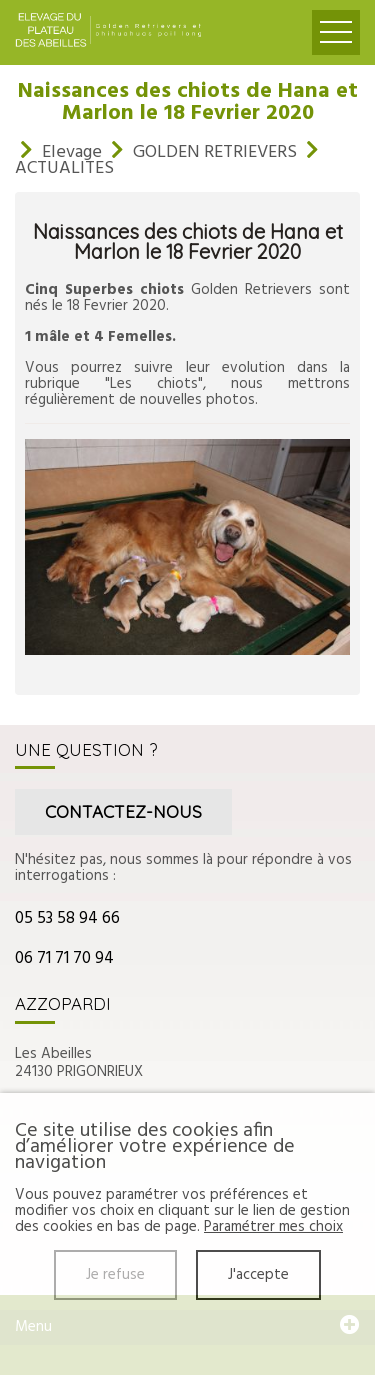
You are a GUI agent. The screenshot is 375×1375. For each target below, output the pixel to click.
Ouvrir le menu (336, 32)
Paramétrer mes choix (273, 1227)
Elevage (72, 152)
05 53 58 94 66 (67, 918)
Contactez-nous (123, 811)
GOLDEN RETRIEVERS (215, 152)
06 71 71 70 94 (64, 958)
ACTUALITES (64, 168)
